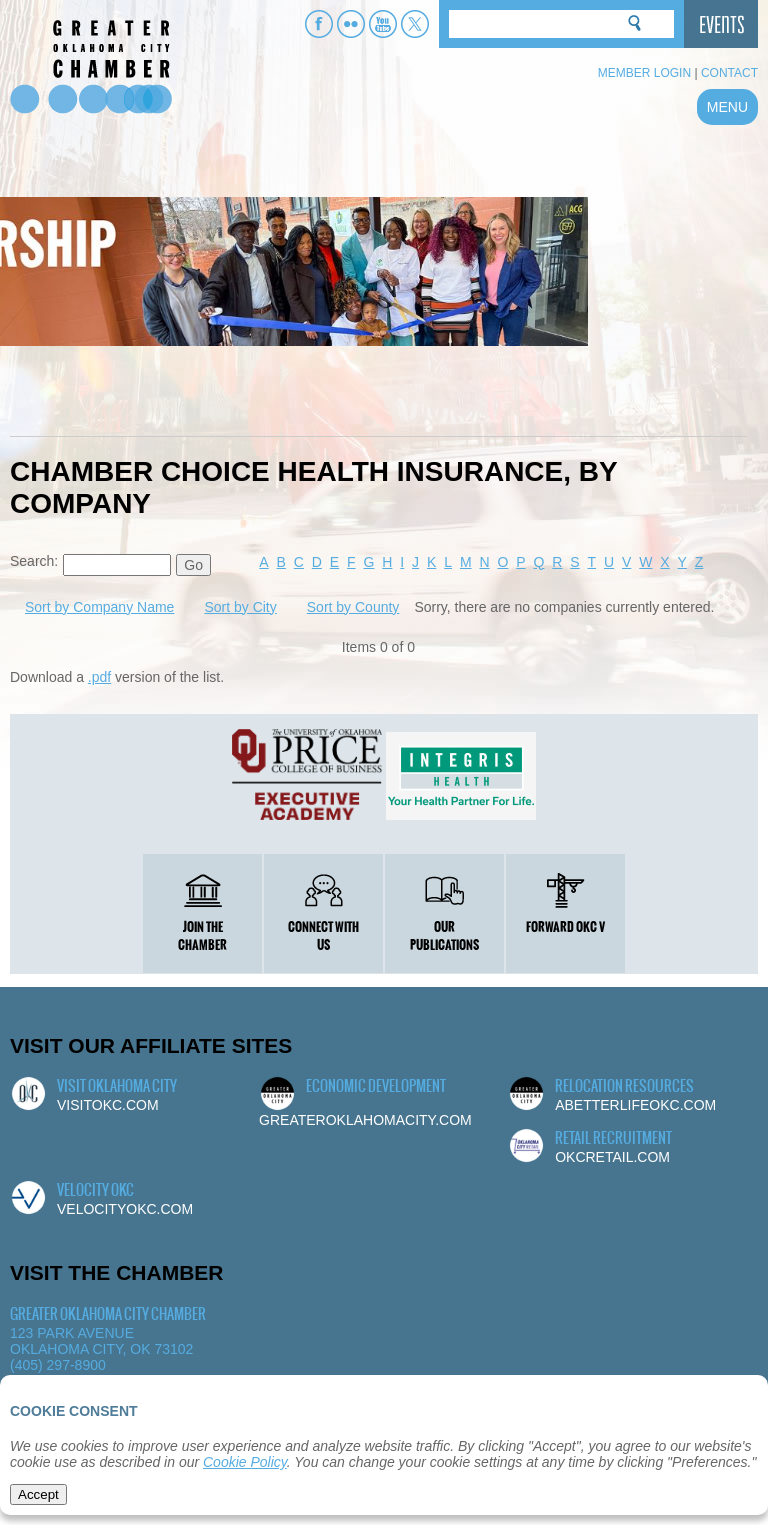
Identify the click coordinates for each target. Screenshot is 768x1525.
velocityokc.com (125, 1209)
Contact (729, 73)
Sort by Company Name (99, 607)
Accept (38, 1494)
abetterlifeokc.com (635, 1105)
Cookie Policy (245, 1462)
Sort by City (240, 607)
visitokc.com (108, 1105)
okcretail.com (612, 1157)
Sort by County (353, 607)
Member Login (644, 73)
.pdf (99, 677)
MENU (727, 107)
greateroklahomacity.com (365, 1120)
